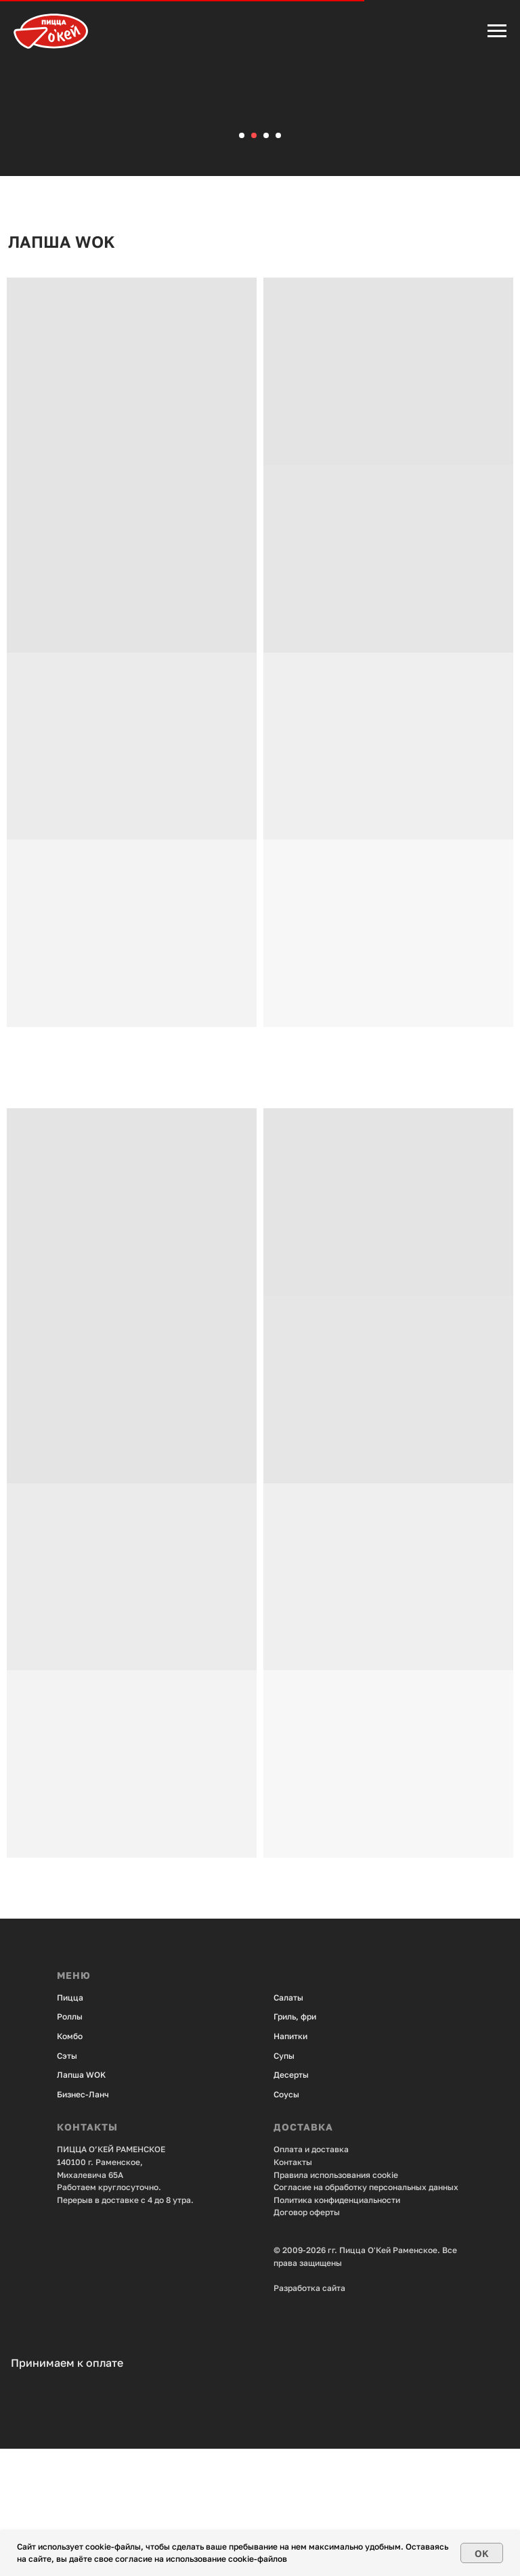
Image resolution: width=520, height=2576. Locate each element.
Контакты (293, 2289)
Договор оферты (307, 2339)
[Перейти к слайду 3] (266, 262)
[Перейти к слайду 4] (278, 262)
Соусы (286, 2221)
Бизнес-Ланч (83, 2221)
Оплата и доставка (311, 2276)
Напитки (290, 2163)
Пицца (70, 2124)
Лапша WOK (81, 2202)
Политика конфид (309, 2326)
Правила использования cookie (336, 2301)
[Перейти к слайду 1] (241, 262)
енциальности (372, 2326)
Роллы (70, 2144)
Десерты (291, 2202)
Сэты (67, 2182)
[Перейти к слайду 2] (254, 262)
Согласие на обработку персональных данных (366, 2314)
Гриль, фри (295, 2144)
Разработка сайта (309, 2414)
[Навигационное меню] (497, 31)
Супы (284, 2182)
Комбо (70, 2163)
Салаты (288, 2124)
